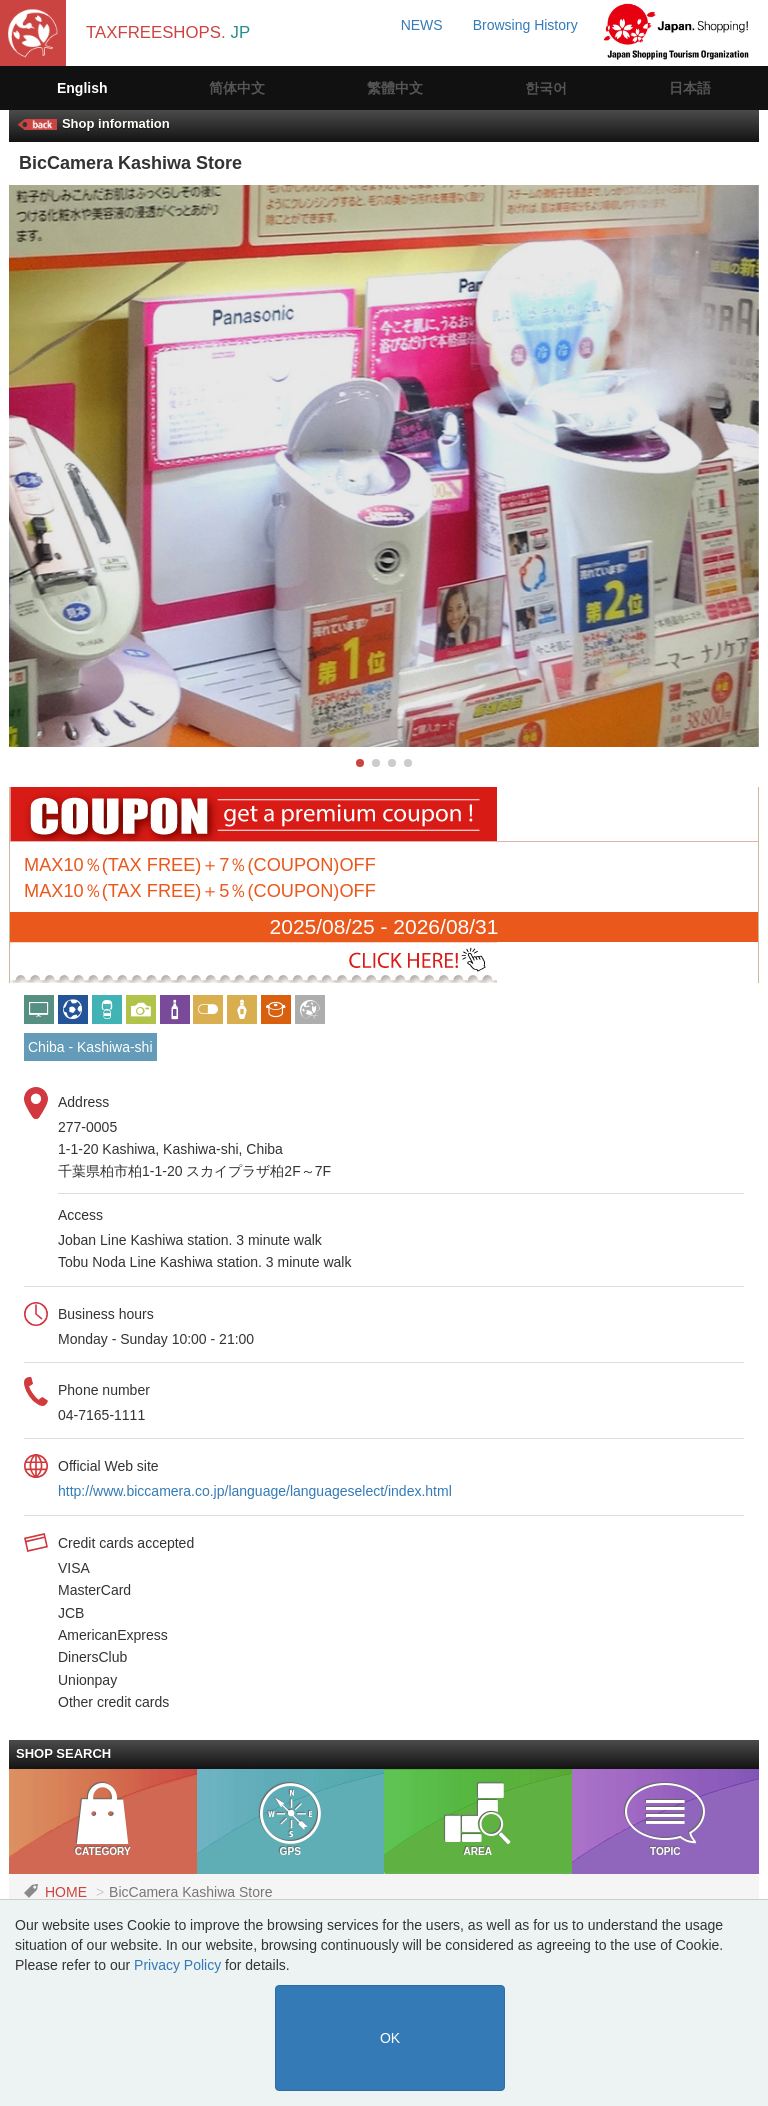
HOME (66, 1892)
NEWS (422, 25)
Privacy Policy (177, 1965)
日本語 (690, 88)
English (82, 88)
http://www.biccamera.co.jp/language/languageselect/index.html (255, 1491)
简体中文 (237, 88)
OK (390, 2038)
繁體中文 (395, 88)
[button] (360, 763)
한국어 (546, 88)
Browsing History (525, 25)
